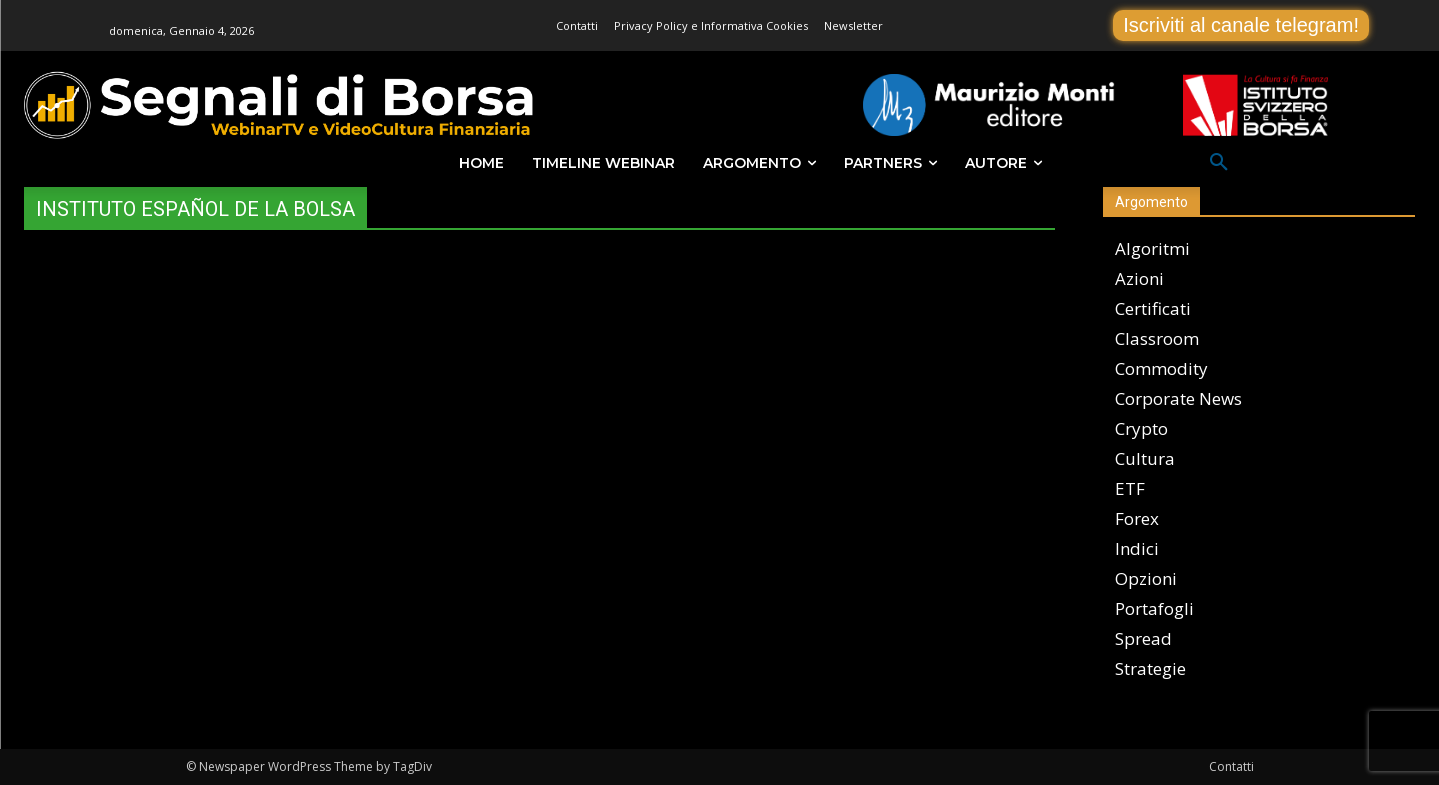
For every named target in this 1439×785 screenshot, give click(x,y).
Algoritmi (1152, 248)
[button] (1219, 163)
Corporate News (1178, 398)
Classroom (1157, 338)
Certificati (1153, 308)
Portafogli (1154, 608)
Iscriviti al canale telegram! (1241, 25)
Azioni (1139, 278)
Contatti (1231, 766)
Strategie (1150, 668)
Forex (1137, 518)
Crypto (1141, 428)
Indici (1137, 548)
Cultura (1145, 458)
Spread (1143, 638)
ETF (1130, 488)
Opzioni (1146, 578)
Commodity (1161, 368)
